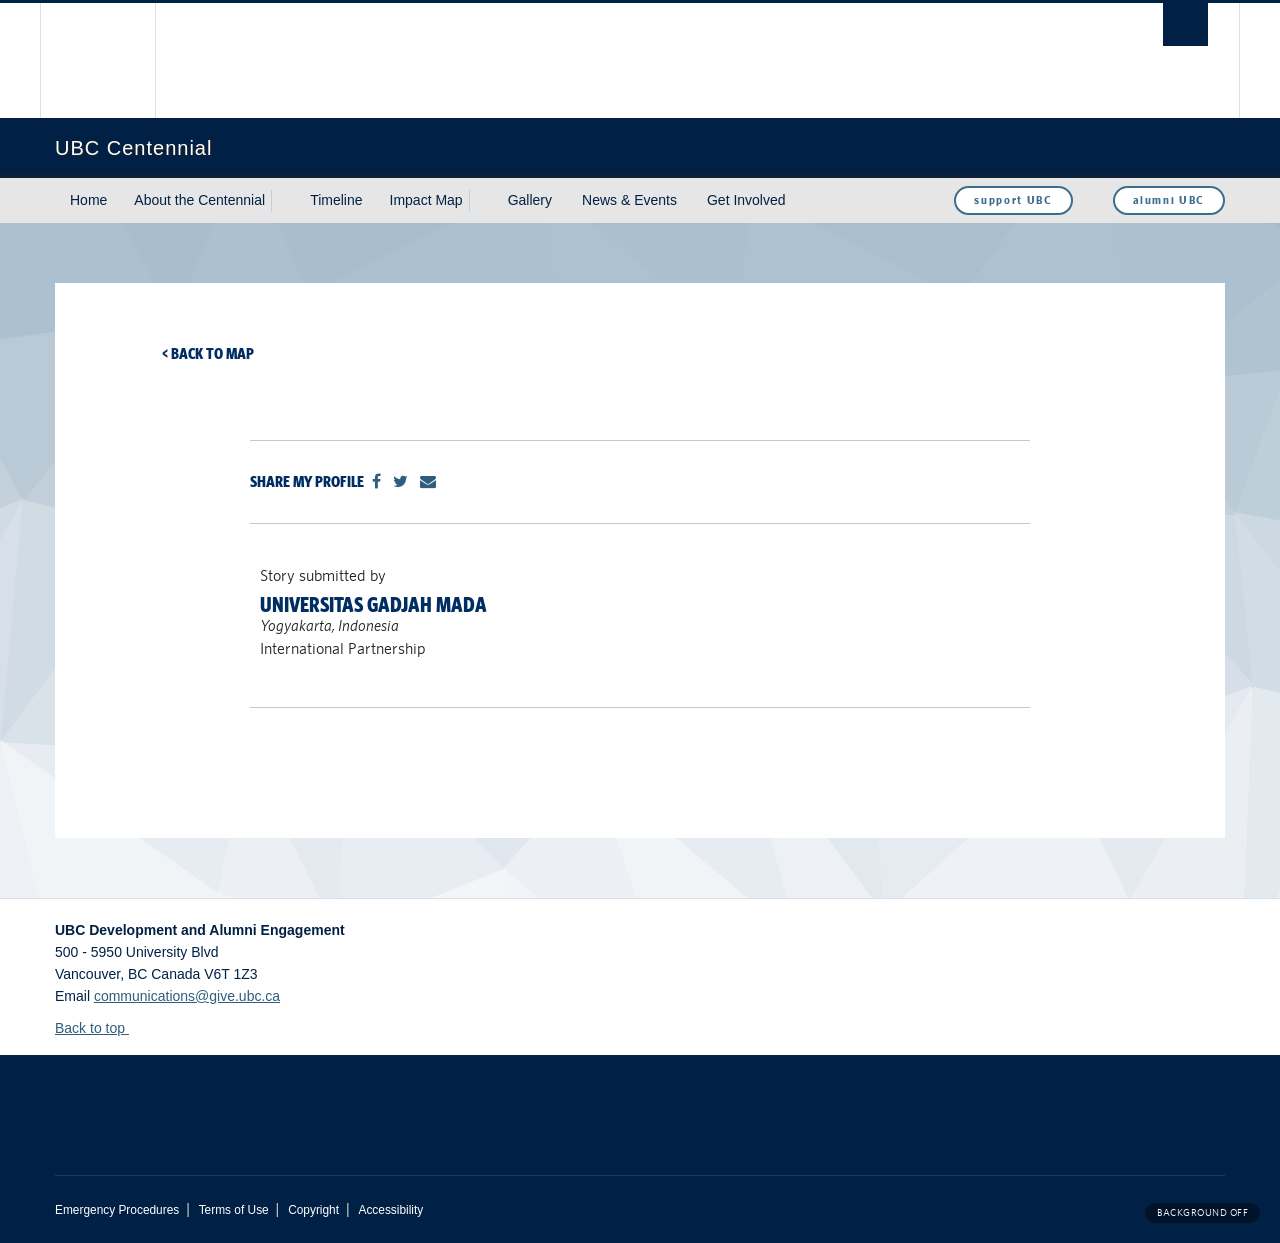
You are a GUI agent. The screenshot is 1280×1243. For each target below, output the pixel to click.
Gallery (530, 200)
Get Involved (746, 200)
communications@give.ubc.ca (187, 996)
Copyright (313, 1210)
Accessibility (390, 1210)
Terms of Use (234, 1210)
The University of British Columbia (97, 60)
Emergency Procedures (117, 1210)
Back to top (99, 1028)
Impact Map (426, 200)
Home (88, 200)
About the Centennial (199, 200)
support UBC (1013, 200)
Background (1202, 1212)
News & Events (629, 200)
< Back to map (208, 353)
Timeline (336, 200)
